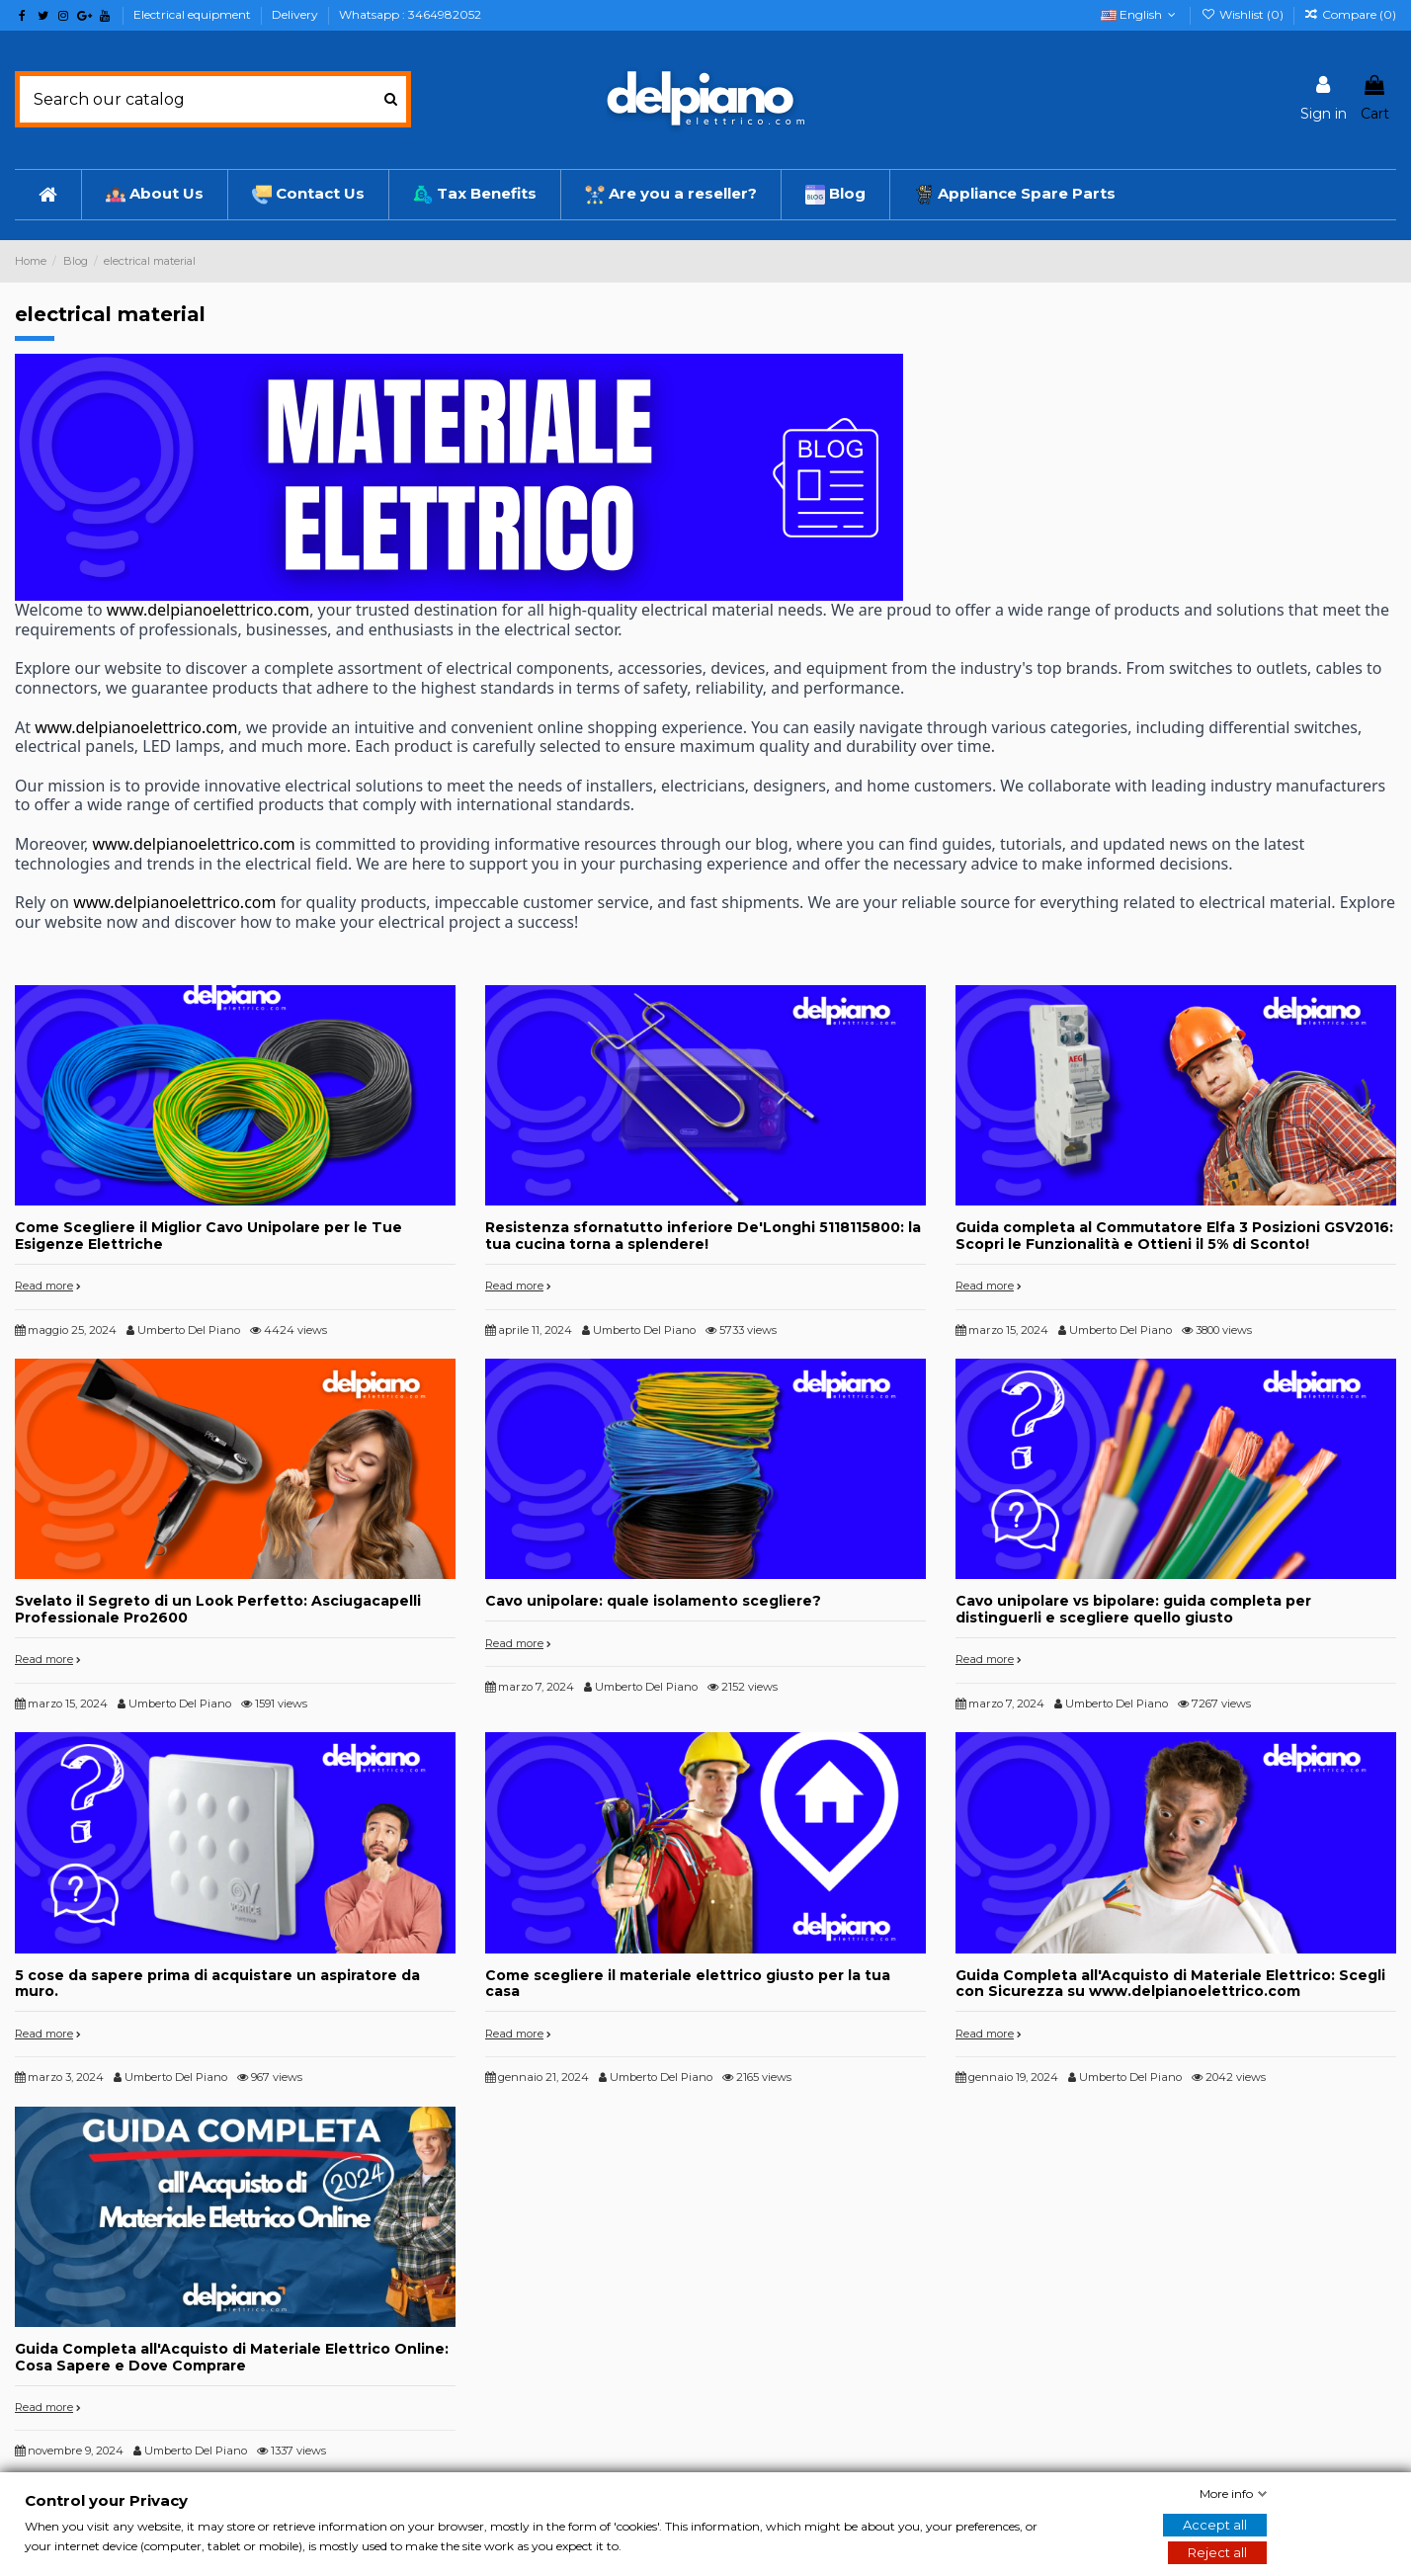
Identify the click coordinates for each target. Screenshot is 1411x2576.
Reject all (1217, 2552)
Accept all (1215, 2525)
